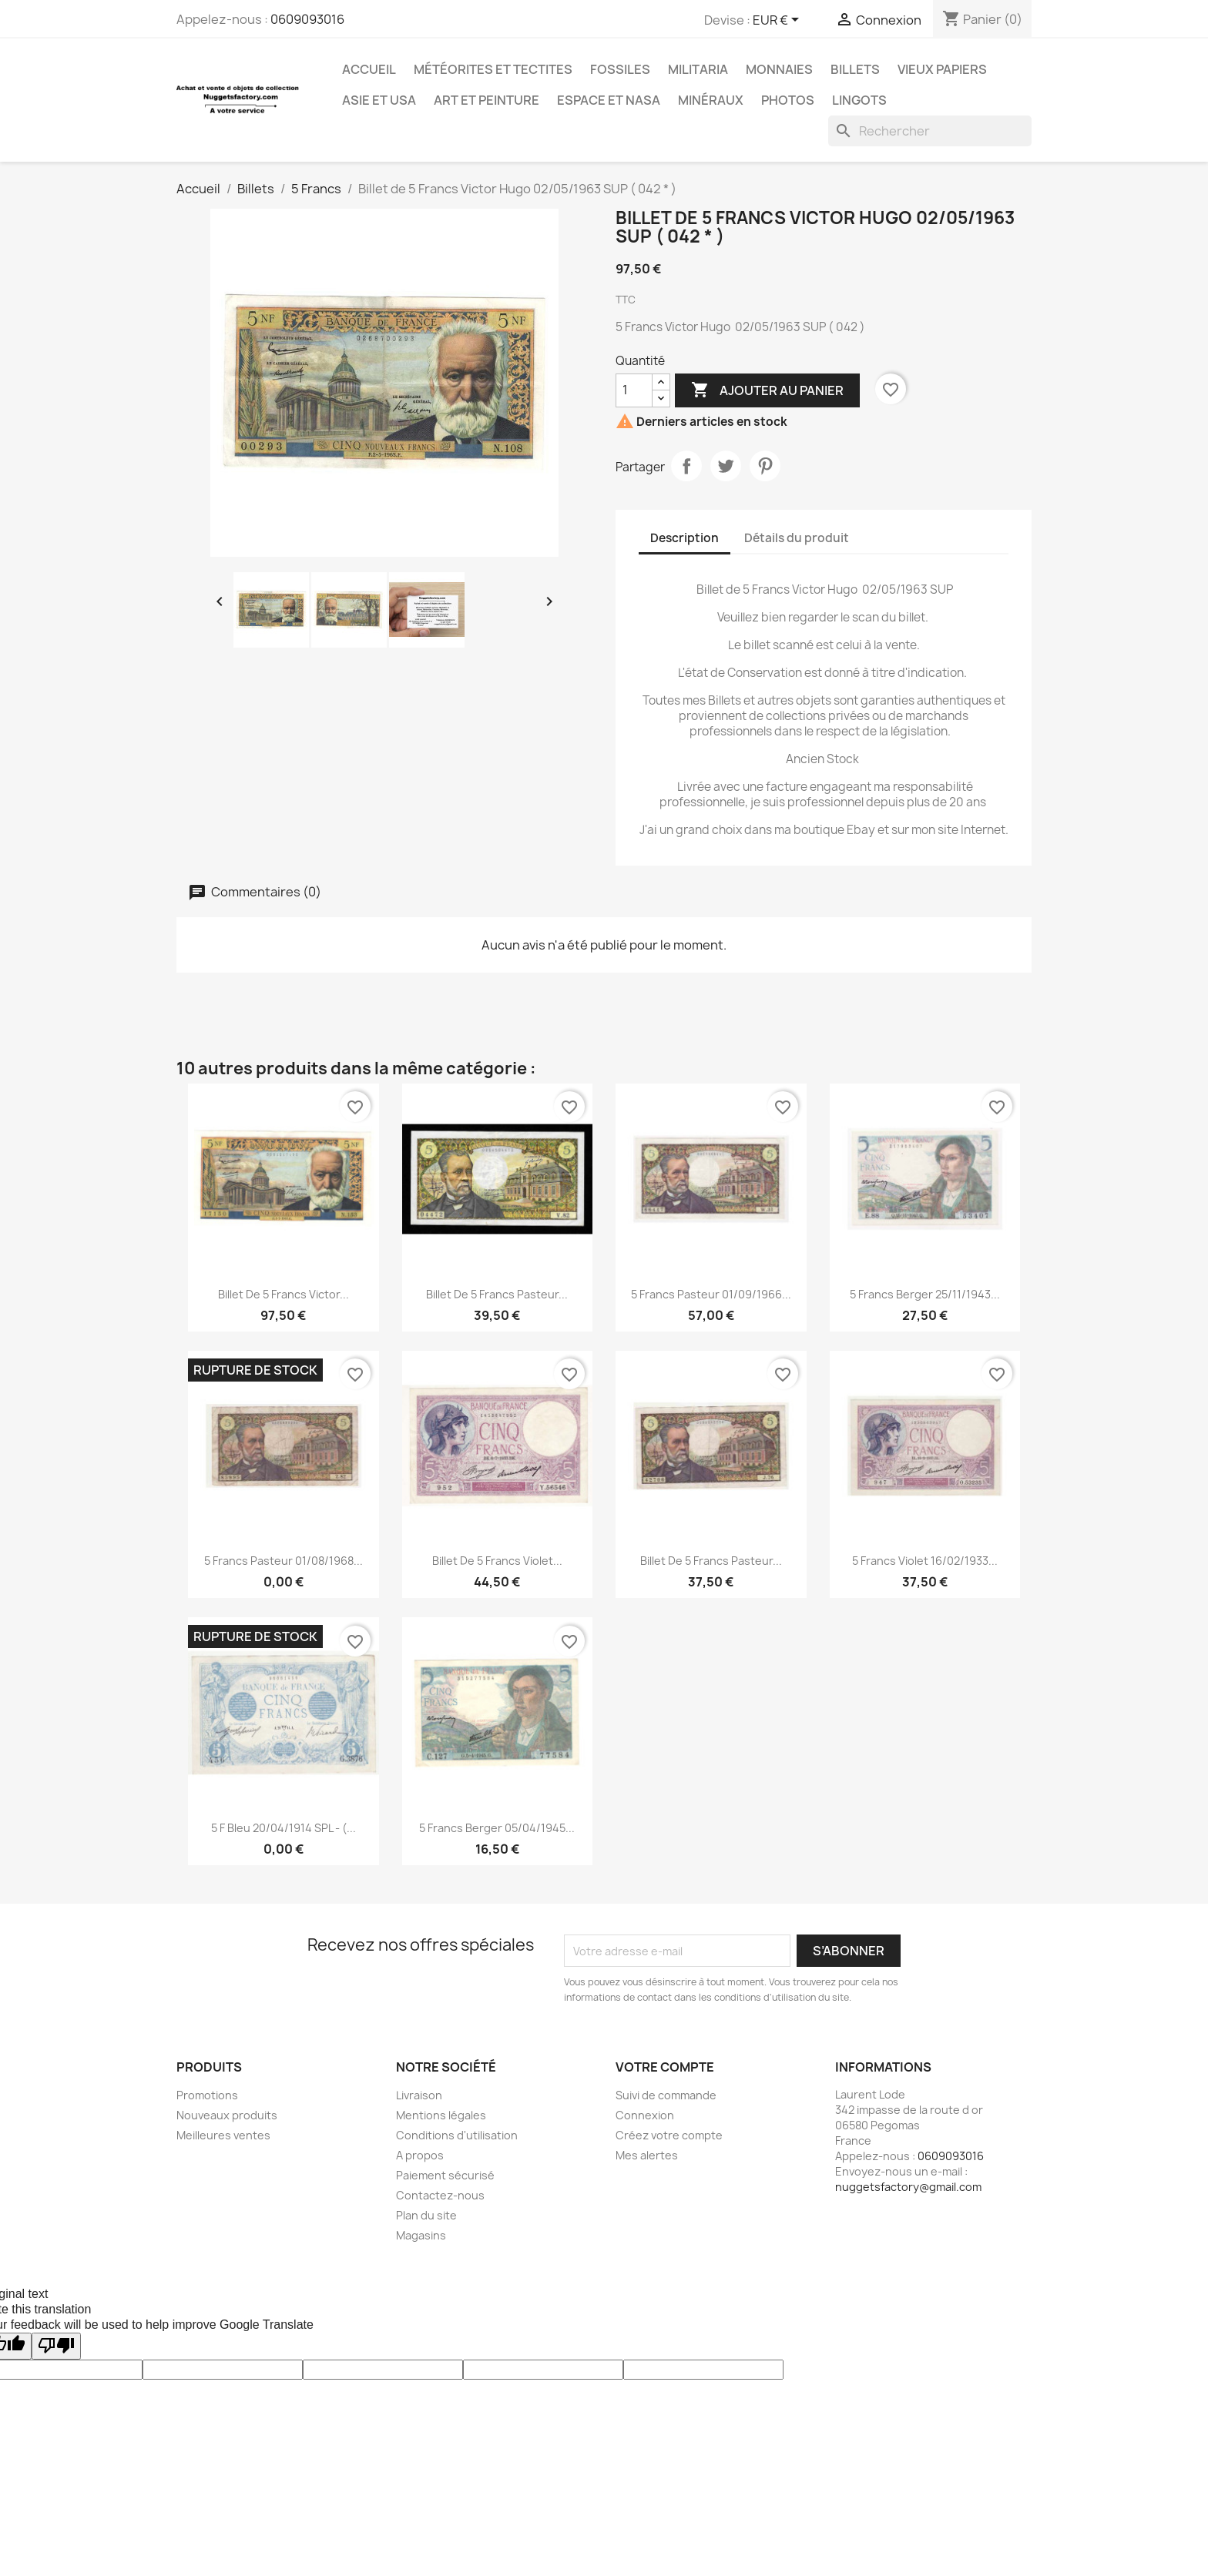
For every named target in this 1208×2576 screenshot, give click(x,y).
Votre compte (665, 2066)
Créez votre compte (669, 2135)
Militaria (698, 69)
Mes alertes (647, 2155)
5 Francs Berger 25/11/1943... (925, 1294)
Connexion (645, 2115)
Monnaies (779, 69)
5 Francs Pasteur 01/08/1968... (283, 1560)
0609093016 (307, 19)
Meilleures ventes (223, 2135)
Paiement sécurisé (445, 2175)
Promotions (207, 2095)
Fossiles (620, 69)
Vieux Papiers (942, 69)
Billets (855, 69)
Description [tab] (684, 538)
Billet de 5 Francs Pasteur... (497, 1294)
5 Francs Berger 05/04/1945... (497, 1828)
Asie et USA (379, 100)
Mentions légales (441, 2115)
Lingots (859, 100)
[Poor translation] (56, 2346)
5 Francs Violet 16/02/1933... (925, 1560)
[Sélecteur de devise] (778, 21)
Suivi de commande (666, 2095)
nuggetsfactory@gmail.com (908, 2186)
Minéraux (710, 100)
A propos (420, 2155)
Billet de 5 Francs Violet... (497, 1560)
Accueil (369, 69)
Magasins (421, 2235)
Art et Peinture (486, 100)
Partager (686, 466)
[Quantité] (634, 390)
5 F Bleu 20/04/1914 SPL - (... (283, 1828)
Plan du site (426, 2215)
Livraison (419, 2095)
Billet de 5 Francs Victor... (283, 1294)
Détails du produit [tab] (796, 538)
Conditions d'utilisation (457, 2135)
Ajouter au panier (767, 390)
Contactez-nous (440, 2195)
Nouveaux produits (226, 2115)
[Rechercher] (930, 131)
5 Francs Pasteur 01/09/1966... (711, 1294)
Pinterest (765, 466)
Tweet (725, 466)
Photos (787, 100)
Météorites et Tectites (493, 69)
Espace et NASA (608, 100)
